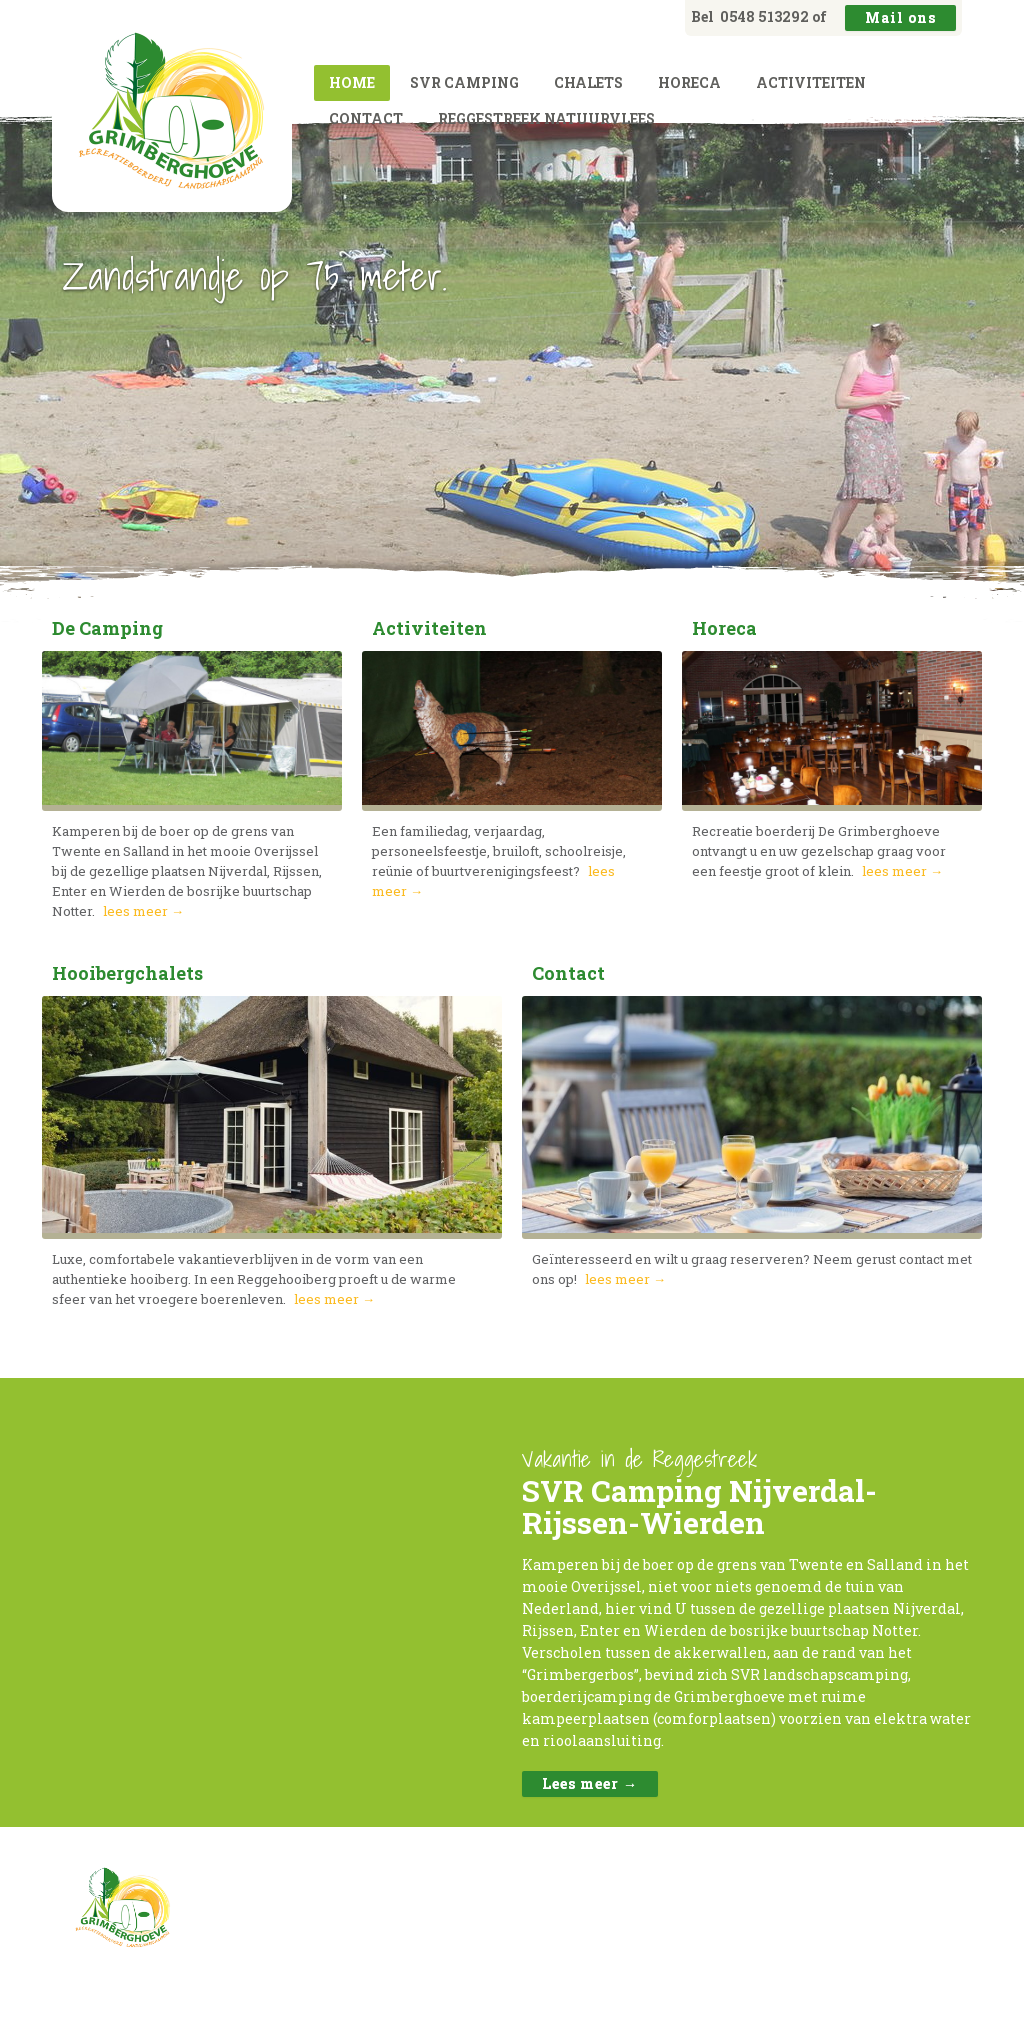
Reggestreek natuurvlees (546, 118)
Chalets (588, 82)
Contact (366, 118)
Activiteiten (811, 82)
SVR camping (464, 82)
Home (352, 82)
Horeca (689, 82)
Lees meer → (590, 1783)
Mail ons (900, 17)
